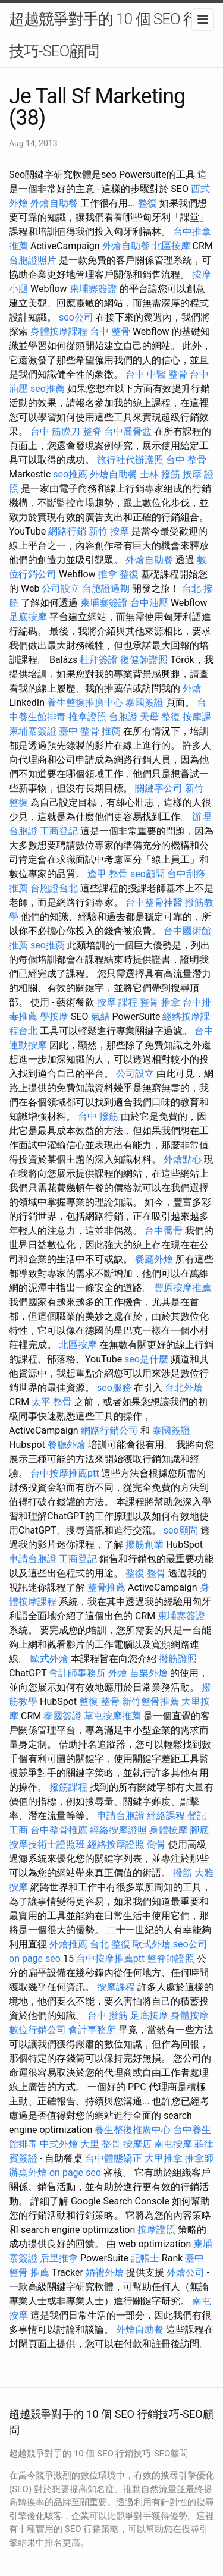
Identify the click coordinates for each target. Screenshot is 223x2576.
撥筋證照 (178, 1658)
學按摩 (54, 1016)
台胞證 (123, 716)
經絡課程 (166, 1815)
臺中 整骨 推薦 (90, 731)
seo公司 (76, 317)
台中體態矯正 (113, 2158)
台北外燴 (184, 1387)
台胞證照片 (32, 260)
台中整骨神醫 (154, 902)
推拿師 (199, 2158)
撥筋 (182, 1872)
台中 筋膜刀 (55, 431)
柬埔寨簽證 (93, 288)
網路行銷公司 (109, 1430)
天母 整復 (160, 716)
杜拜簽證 (99, 659)
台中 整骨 (110, 331)
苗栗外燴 (149, 1673)
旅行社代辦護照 (130, 460)
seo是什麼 (146, 1359)
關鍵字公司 (159, 788)
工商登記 (59, 831)
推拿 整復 (118, 574)
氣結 (100, 1016)
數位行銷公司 (37, 2029)
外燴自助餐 (54, 203)
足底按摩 (28, 617)
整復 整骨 (145, 1573)
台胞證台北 (54, 888)
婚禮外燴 (105, 2272)
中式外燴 (59, 2144)
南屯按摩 (173, 2144)
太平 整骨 (52, 1402)
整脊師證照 (170, 1958)
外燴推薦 (68, 1944)
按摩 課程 (117, 1002)
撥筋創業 (144, 1544)
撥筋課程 (68, 1787)
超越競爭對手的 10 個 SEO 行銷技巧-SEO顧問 (111, 35)
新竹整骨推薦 (150, 1701)
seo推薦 (47, 388)
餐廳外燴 (154, 1259)
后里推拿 (59, 2258)
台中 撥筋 (98, 1116)
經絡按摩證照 (118, 1830)
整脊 (92, 431)
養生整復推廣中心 (85, 702)
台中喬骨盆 (128, 431)
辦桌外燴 (28, 2172)
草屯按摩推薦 (112, 1715)
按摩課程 (116, 1987)
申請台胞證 (32, 1559)
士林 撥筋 (160, 474)
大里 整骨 (100, 2144)
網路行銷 (67, 531)
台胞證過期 (106, 588)
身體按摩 (168, 1830)
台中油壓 (149, 602)
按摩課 (197, 716)
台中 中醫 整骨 (156, 374)
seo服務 (114, 1387)
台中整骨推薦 (58, 1830)
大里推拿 (164, 2158)
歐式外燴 (49, 1658)
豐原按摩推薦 (182, 1287)
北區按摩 (171, 246)
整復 (147, 203)
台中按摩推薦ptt (64, 1473)
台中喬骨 (164, 1230)
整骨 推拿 (160, 1002)
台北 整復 (110, 1944)
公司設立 (61, 588)
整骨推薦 (106, 1587)
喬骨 (156, 1844)
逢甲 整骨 (107, 873)
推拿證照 (87, 716)
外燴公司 (186, 2272)
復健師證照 (144, 659)
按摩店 (137, 2144)
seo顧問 (147, 873)
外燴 (192, 688)
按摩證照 (156, 2229)
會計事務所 (92, 2029)
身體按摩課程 (58, 331)
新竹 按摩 (109, 531)
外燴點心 (183, 1159)
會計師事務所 (77, 1673)
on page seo (35, 1958)
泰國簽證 (144, 702)
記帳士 (145, 2258)
